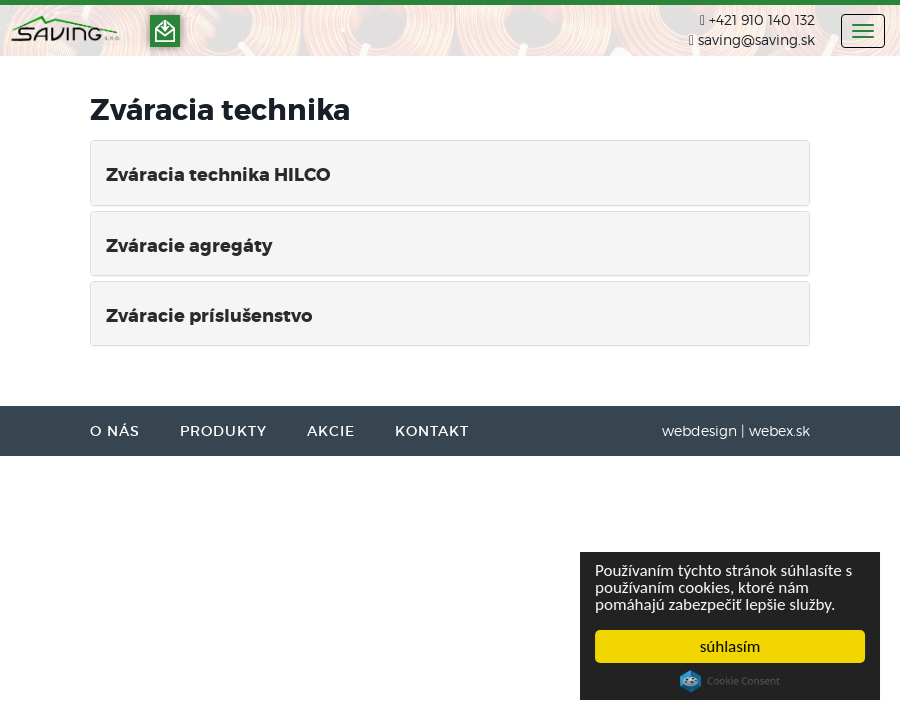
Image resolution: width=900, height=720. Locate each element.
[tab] (450, 172)
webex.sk (779, 430)
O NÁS (115, 431)
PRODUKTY (223, 431)
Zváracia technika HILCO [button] (218, 175)
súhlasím (730, 646)
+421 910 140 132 (762, 19)
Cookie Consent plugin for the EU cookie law (730, 681)
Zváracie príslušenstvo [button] (209, 316)
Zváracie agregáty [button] (189, 246)
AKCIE (331, 431)
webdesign (699, 430)
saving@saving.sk (756, 39)
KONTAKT (432, 431)
